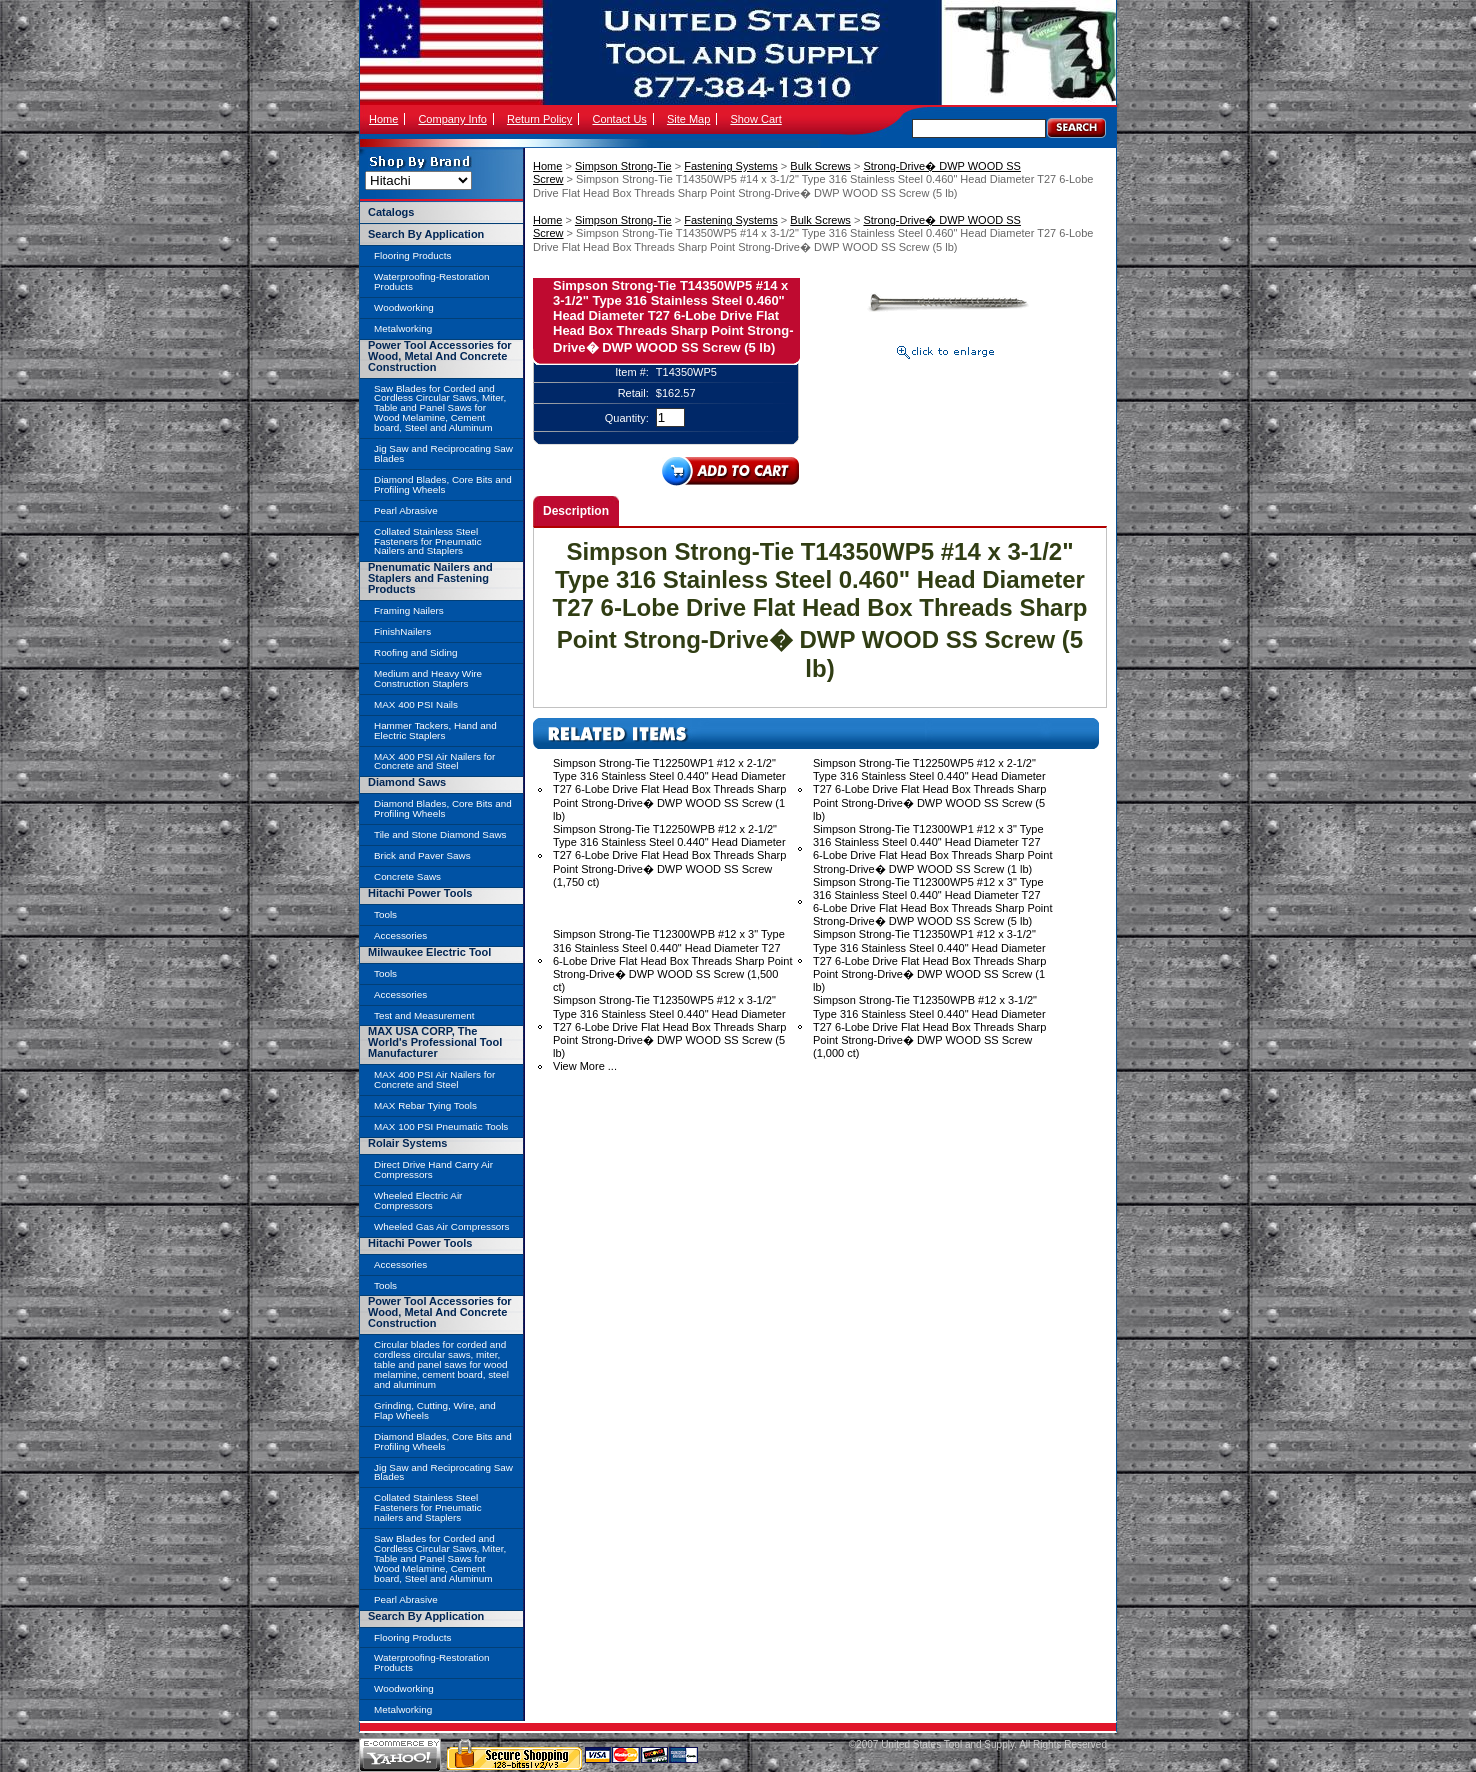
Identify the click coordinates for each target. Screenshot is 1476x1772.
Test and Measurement (424, 1015)
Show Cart (755, 119)
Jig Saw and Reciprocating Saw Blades (443, 453)
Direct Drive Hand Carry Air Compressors (433, 1169)
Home (383, 119)
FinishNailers (402, 631)
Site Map (688, 119)
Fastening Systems (731, 166)
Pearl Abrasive (406, 510)
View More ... (585, 1066)
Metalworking (403, 328)
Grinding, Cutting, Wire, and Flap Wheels (435, 1410)
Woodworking (404, 307)
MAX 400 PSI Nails (416, 704)
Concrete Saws (407, 876)
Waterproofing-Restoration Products (431, 281)
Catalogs (391, 212)
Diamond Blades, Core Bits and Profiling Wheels (443, 484)
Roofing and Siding (415, 652)
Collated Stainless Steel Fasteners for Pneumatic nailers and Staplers (428, 1507)
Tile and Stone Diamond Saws (440, 834)
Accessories (400, 935)
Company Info (452, 119)
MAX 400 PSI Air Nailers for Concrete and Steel (434, 761)
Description (576, 511)
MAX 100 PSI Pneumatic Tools (441, 1126)
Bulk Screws (820, 166)
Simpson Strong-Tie (623, 166)
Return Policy (539, 119)
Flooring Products (412, 255)
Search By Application (426, 234)
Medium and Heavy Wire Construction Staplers (428, 678)
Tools (385, 914)
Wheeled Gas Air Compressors (442, 1226)
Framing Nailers (409, 610)
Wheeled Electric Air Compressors (418, 1200)
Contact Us (619, 119)
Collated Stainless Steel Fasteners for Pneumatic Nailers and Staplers (428, 541)
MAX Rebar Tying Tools (425, 1105)
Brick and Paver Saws (422, 855)
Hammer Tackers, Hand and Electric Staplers (435, 730)
